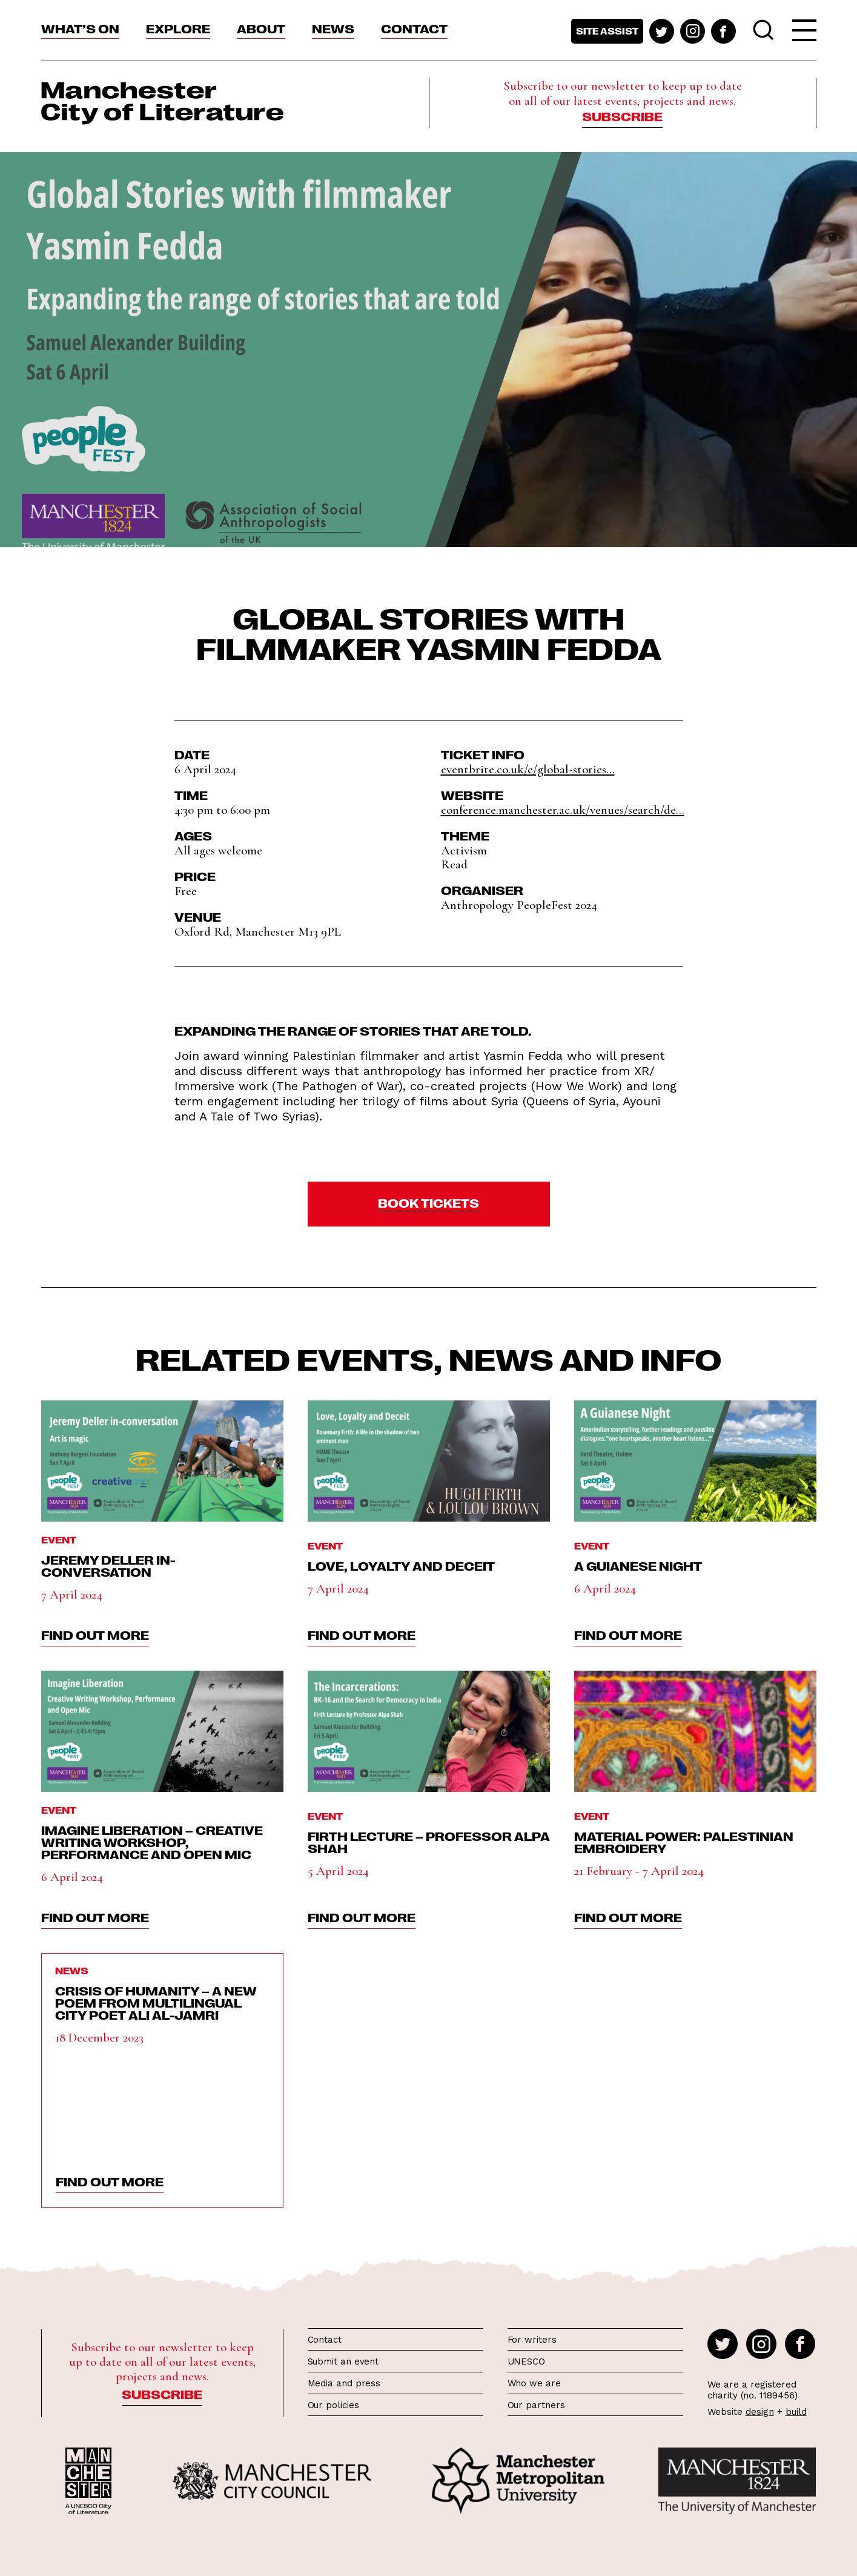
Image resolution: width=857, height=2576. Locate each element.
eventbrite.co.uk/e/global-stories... (528, 769)
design (760, 2411)
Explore (178, 28)
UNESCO (526, 2361)
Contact (414, 28)
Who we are (534, 2383)
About (261, 28)
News (333, 28)
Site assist (607, 30)
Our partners (536, 2405)
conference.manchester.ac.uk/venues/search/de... (562, 809)
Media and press (344, 2383)
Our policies (333, 2405)
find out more (95, 1634)
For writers (532, 2339)
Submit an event (343, 2361)
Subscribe (622, 115)
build (796, 2411)
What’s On (80, 28)
